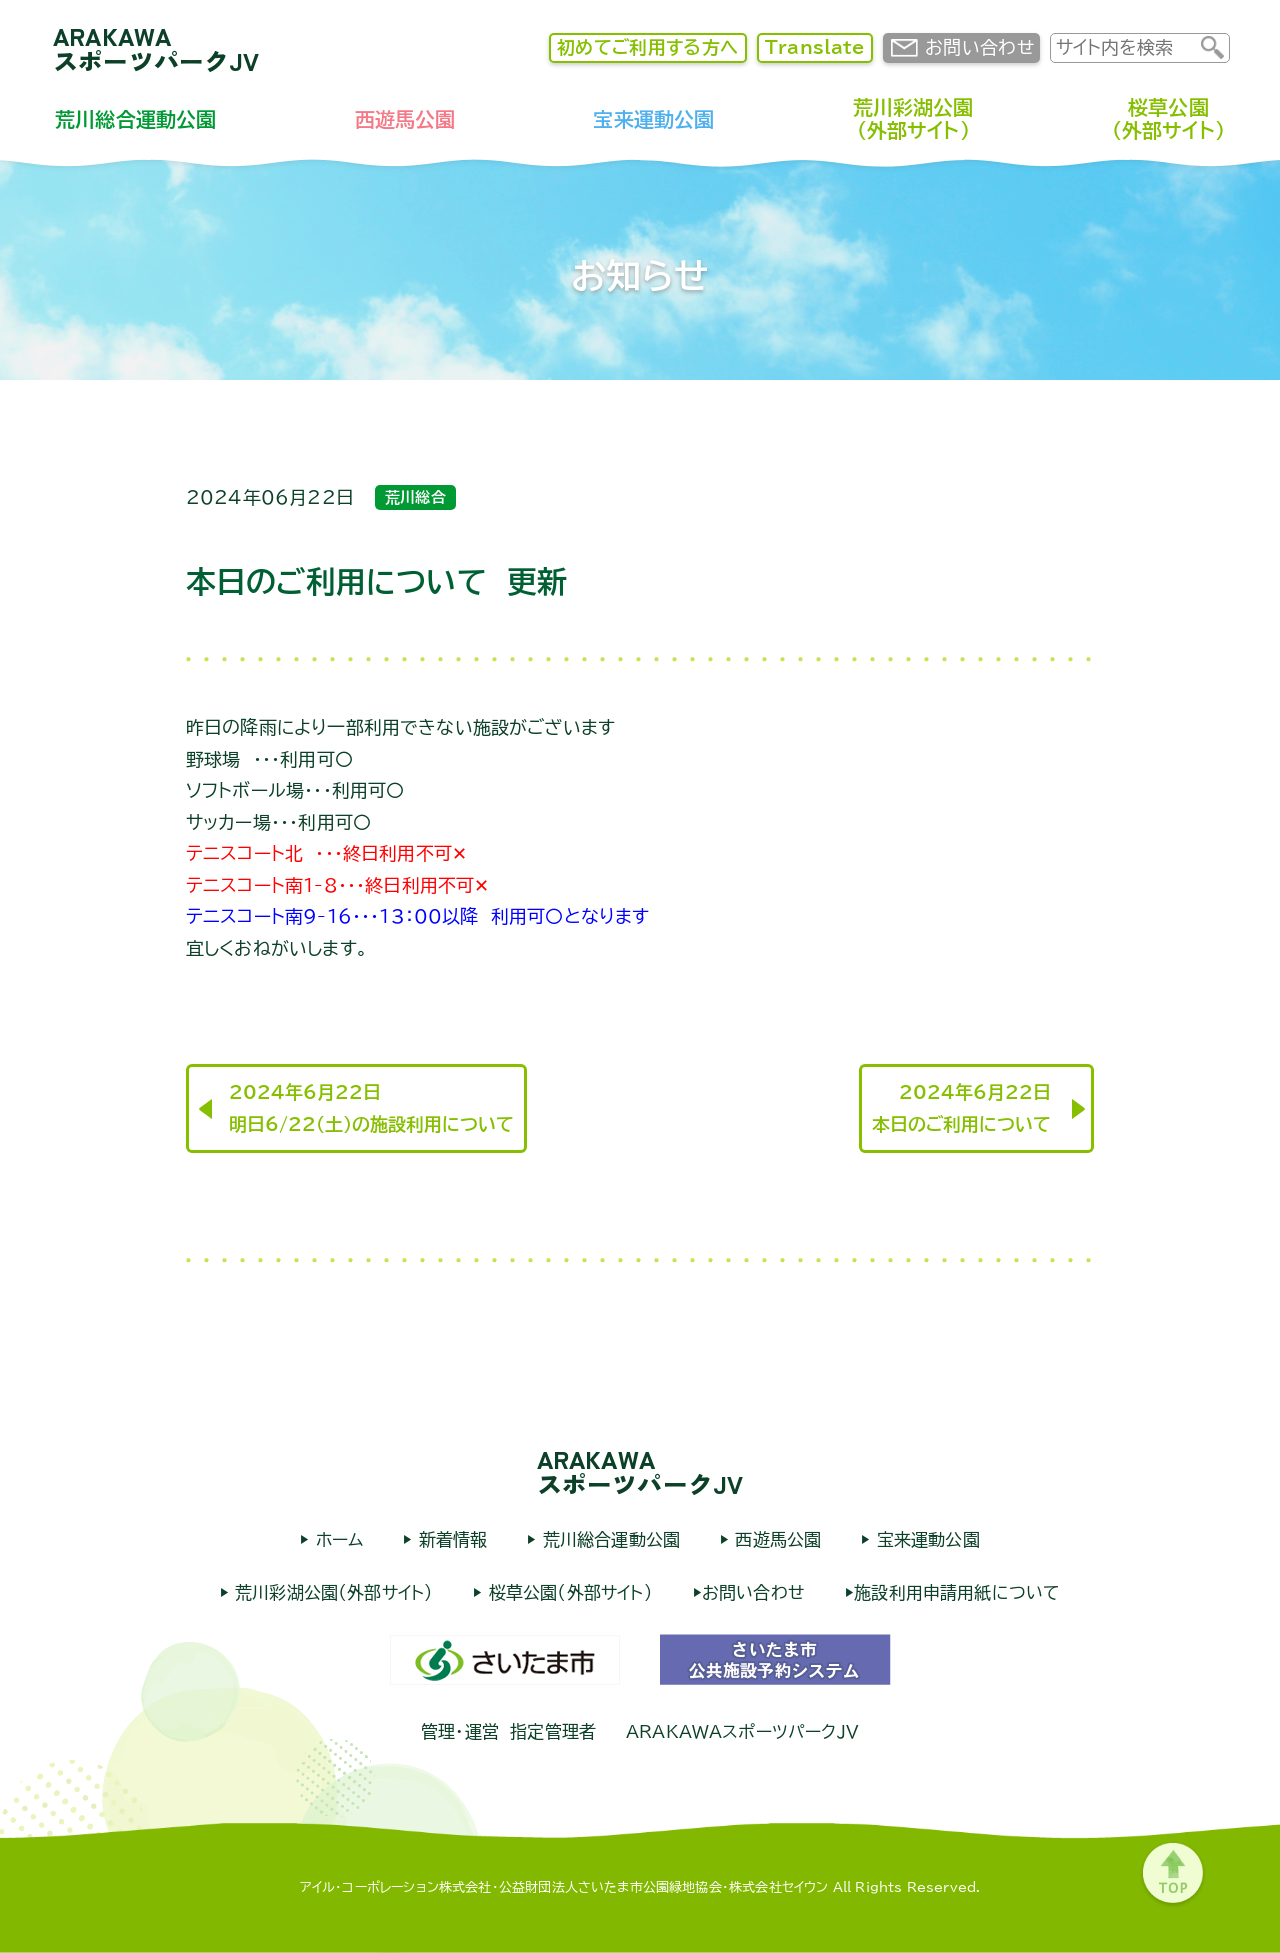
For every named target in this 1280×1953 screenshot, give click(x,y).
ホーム (336, 1539)
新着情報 (449, 1539)
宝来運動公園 (653, 119)
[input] (1126, 47)
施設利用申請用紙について (957, 1592)
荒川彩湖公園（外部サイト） (913, 118)
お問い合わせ (979, 47)
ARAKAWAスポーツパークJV (156, 48)
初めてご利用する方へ (648, 47)
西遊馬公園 (405, 119)
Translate (815, 47)
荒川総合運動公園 (135, 119)
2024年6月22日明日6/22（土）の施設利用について (371, 1108)
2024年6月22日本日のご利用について (961, 1108)
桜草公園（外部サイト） (1168, 118)
